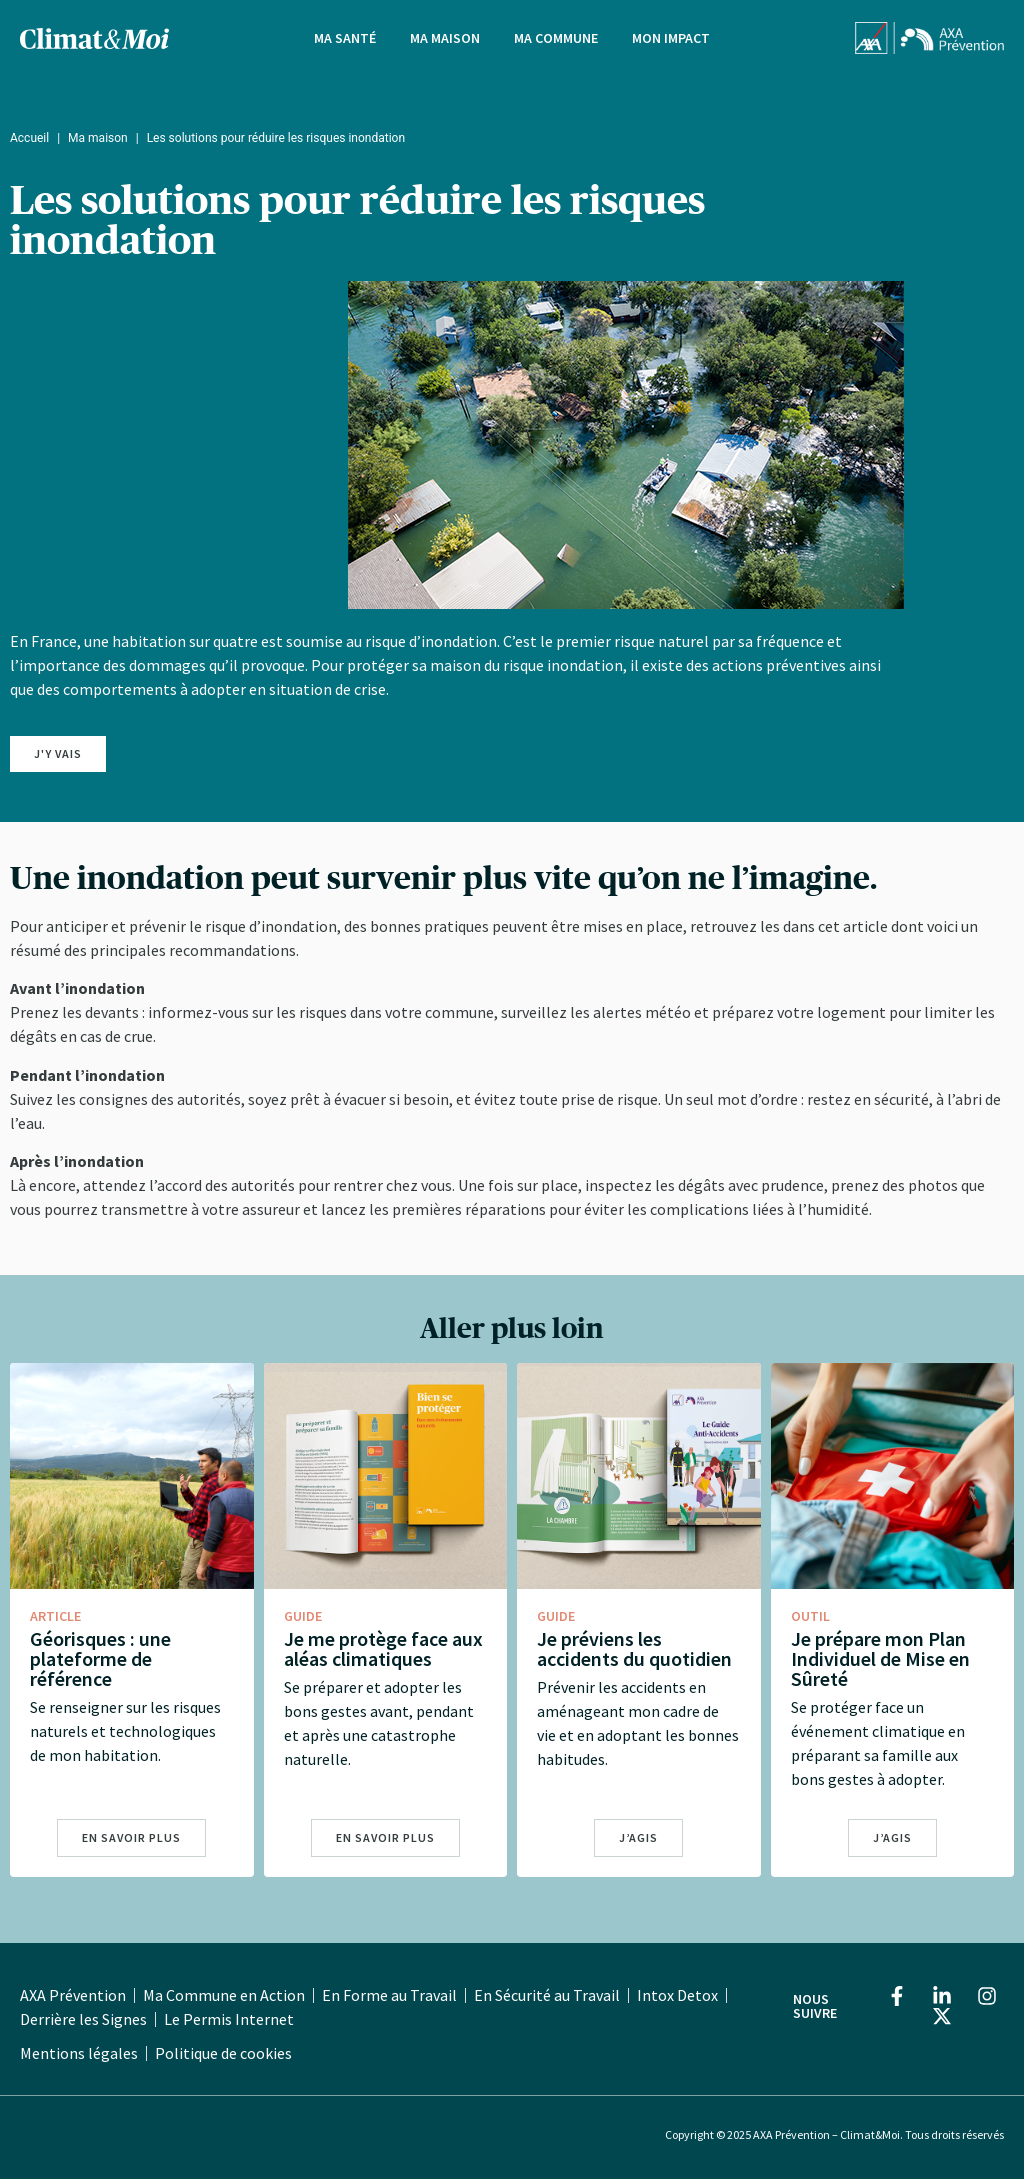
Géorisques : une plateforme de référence (100, 1658)
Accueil (29, 138)
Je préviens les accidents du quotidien (634, 1648)
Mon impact (671, 38)
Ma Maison (445, 38)
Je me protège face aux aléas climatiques (383, 1648)
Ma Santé (345, 38)
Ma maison (98, 138)
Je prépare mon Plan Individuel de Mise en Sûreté (880, 1658)
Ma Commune (556, 38)
